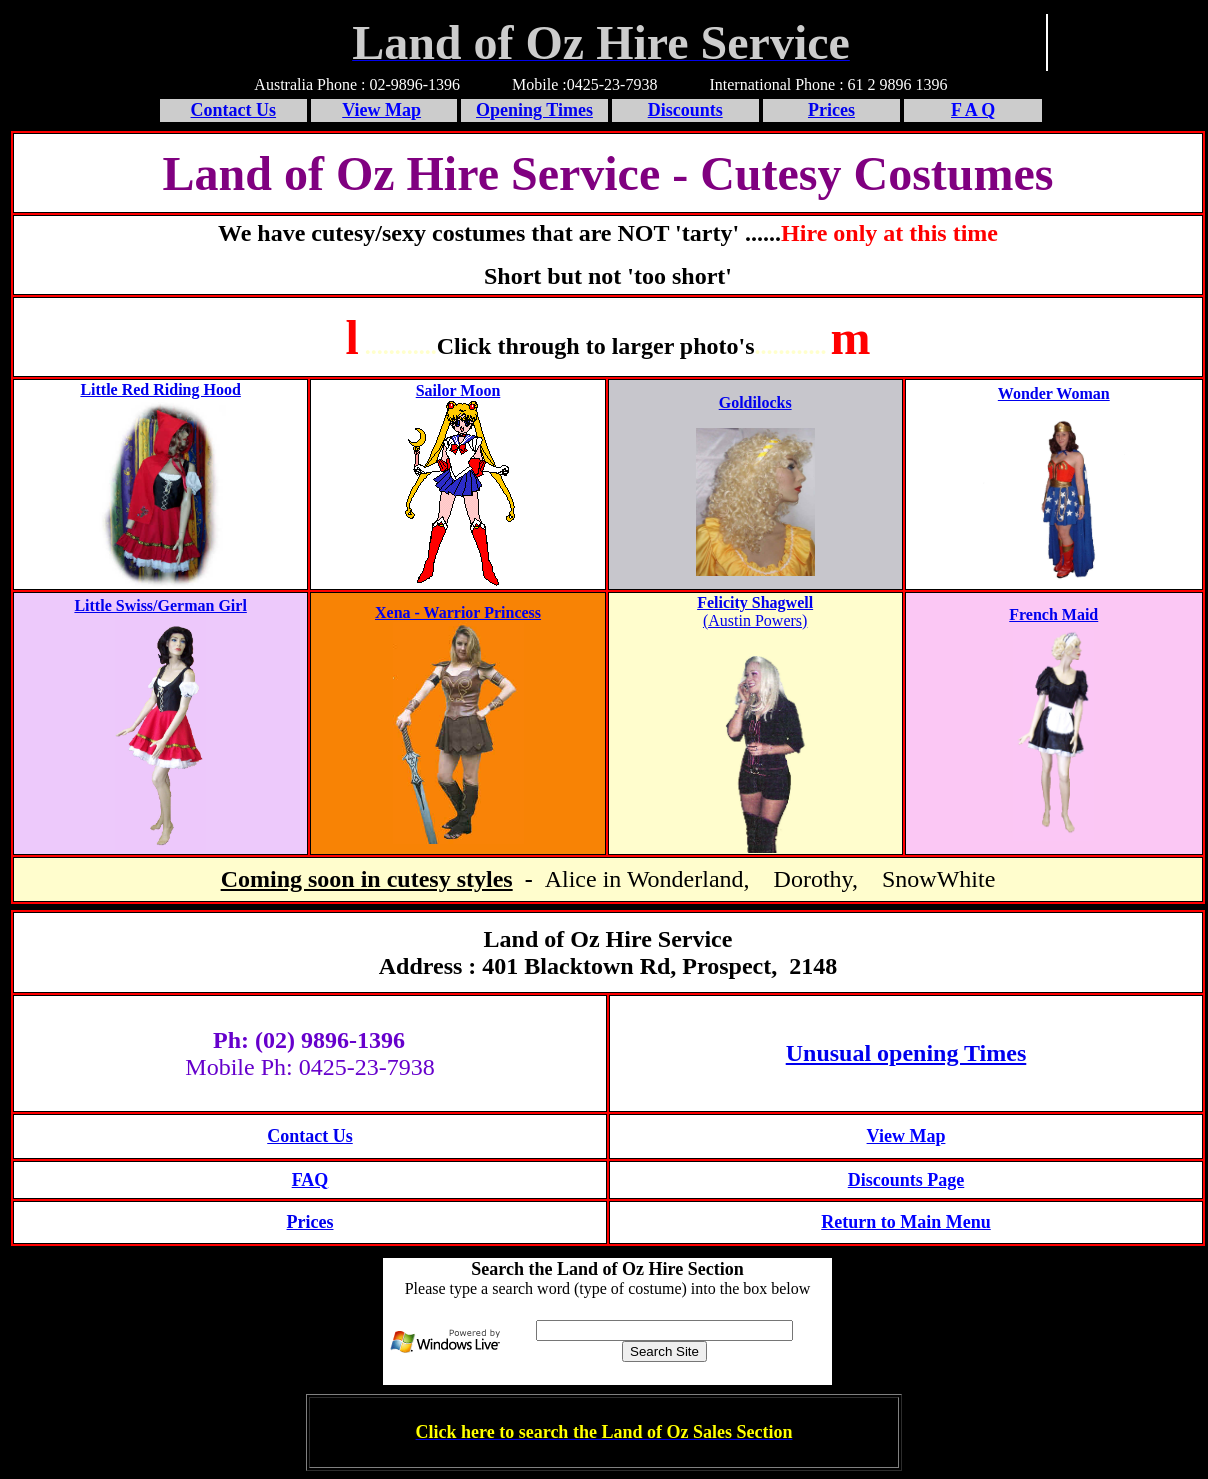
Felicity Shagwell (755, 602)
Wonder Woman (1054, 393)
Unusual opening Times (906, 1053)
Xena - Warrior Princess (458, 612)
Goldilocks (755, 402)
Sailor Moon (458, 390)
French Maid (1053, 614)
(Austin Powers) (755, 620)
